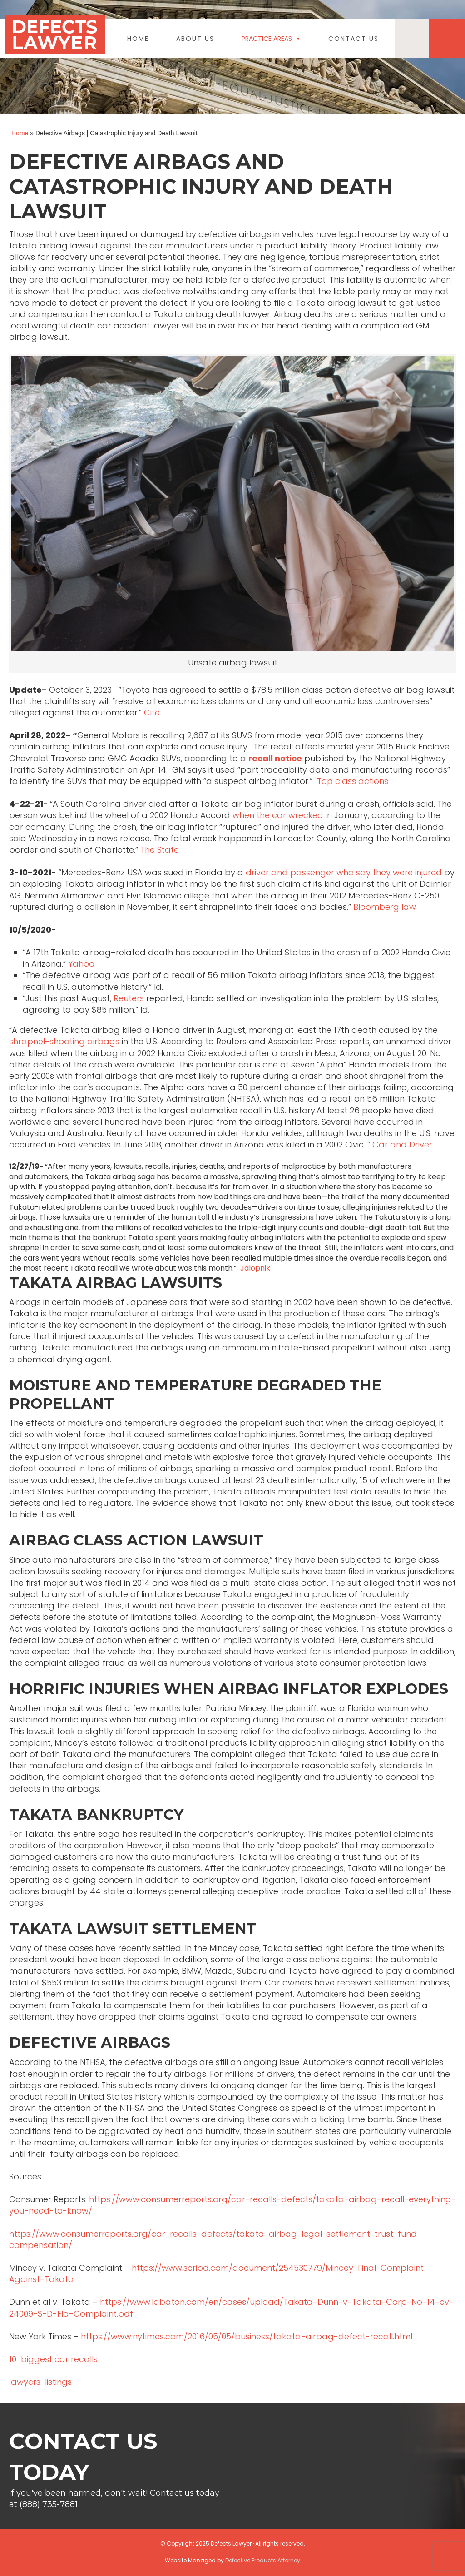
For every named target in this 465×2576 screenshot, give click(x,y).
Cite (152, 712)
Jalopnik (255, 1268)
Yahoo (82, 963)
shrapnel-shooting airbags (64, 1041)
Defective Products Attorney (262, 2560)
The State (159, 849)
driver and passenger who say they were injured (344, 872)
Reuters (129, 998)
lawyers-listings (40, 2381)
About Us (195, 38)
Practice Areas (271, 38)
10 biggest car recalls (53, 2359)
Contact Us (353, 38)
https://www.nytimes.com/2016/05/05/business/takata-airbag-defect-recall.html (246, 2336)
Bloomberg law (384, 907)
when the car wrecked (278, 815)
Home (138, 38)
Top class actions (352, 781)
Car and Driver (402, 1144)
